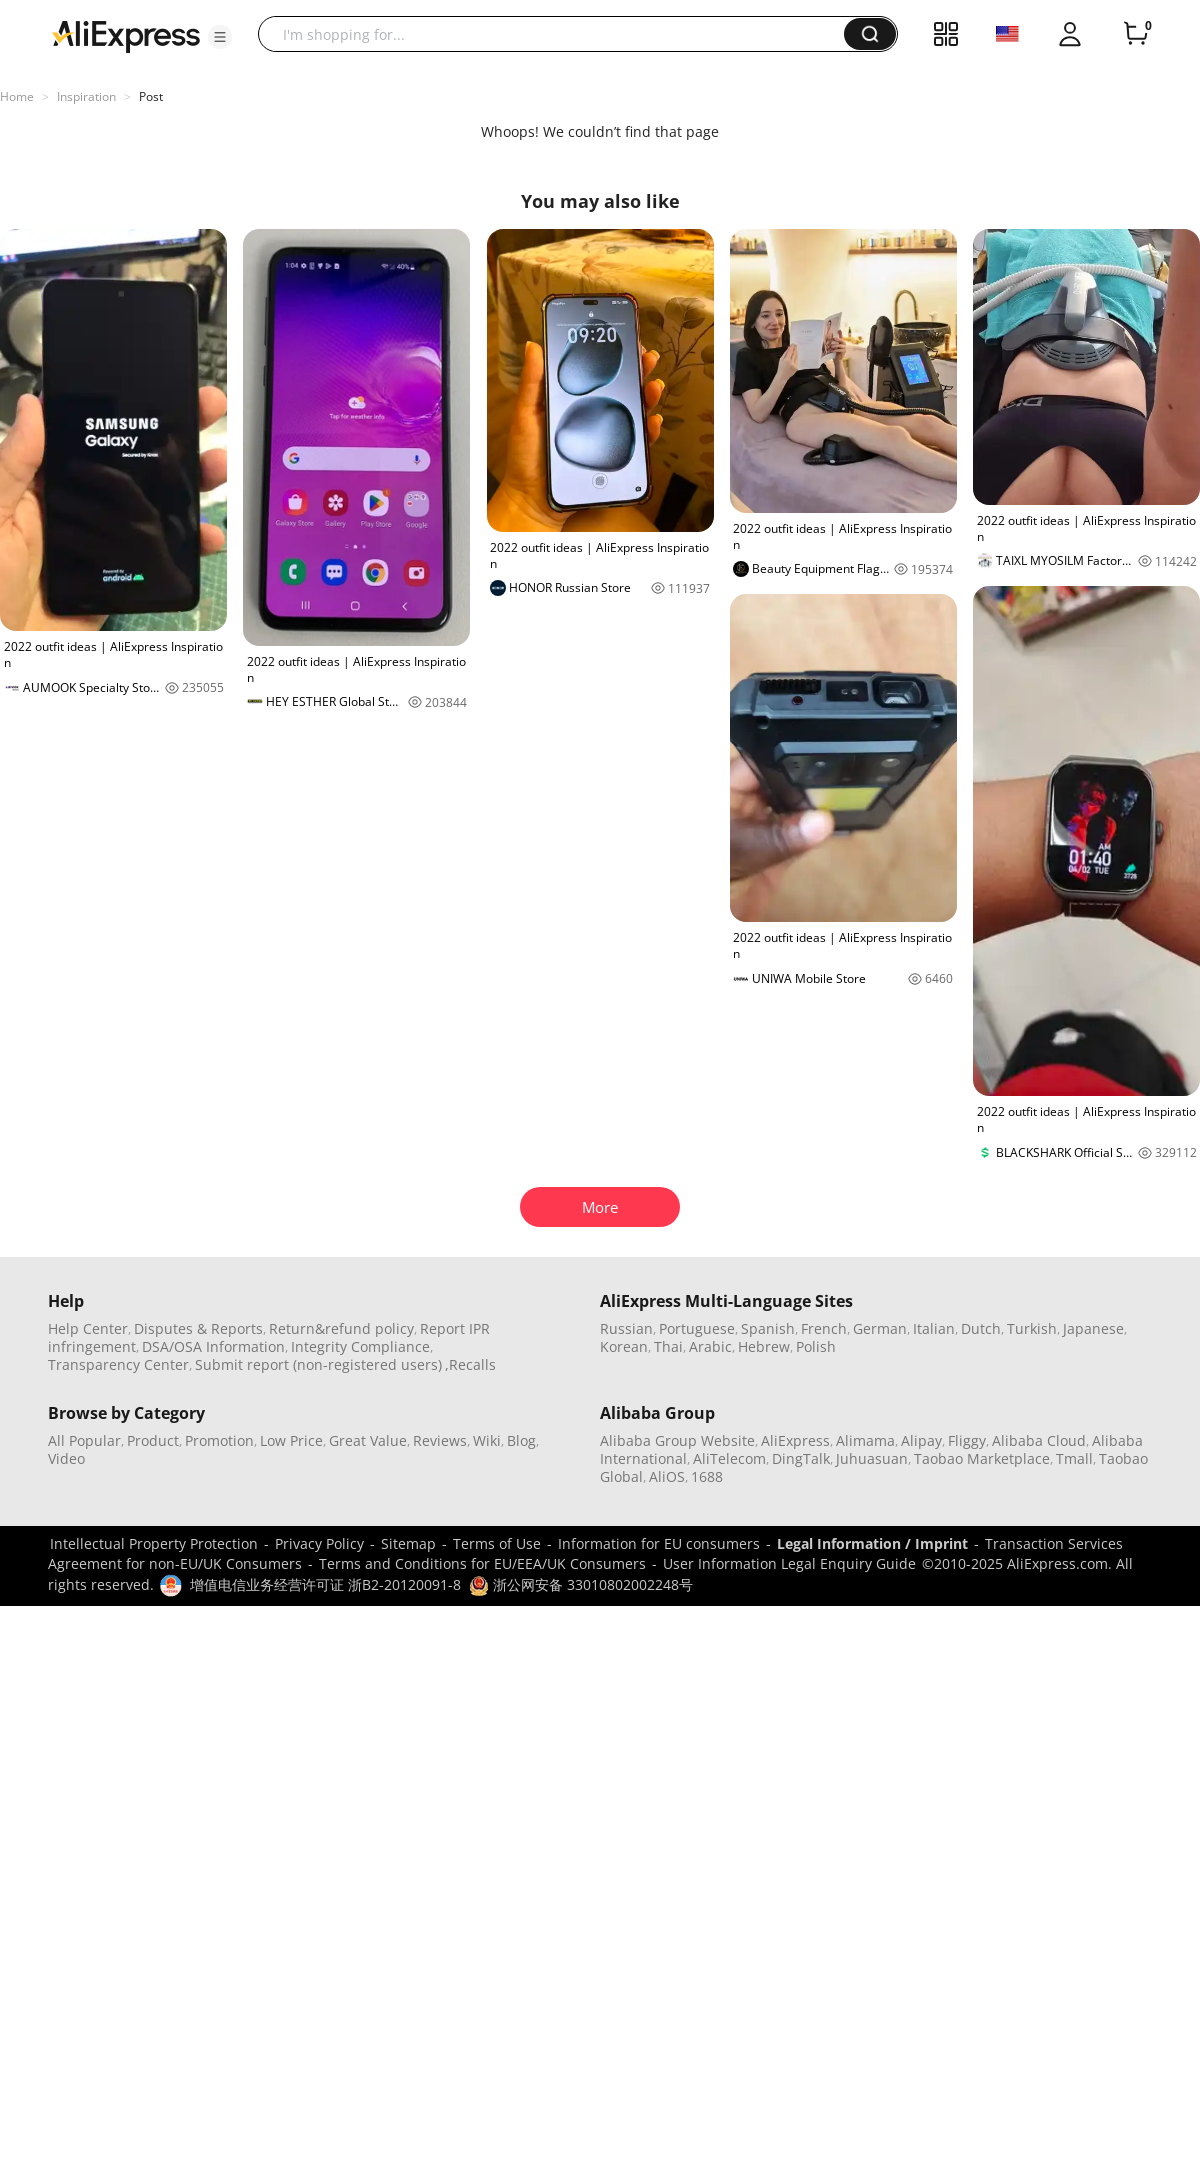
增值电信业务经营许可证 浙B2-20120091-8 (325, 1584)
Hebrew (764, 1346)
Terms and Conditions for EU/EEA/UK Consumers (482, 1563)
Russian (626, 1328)
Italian (934, 1328)
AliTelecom (729, 1458)
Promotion (219, 1440)
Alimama (865, 1440)
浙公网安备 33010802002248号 (581, 1584)
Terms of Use (497, 1543)
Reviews (440, 1440)
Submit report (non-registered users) (318, 1364)
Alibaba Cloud (1039, 1440)
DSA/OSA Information (213, 1346)
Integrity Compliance (360, 1346)
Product (153, 1440)
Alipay (921, 1440)
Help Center (88, 1328)
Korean (624, 1346)
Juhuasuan (872, 1458)
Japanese (1093, 1328)
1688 (707, 1476)
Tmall (1074, 1458)
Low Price (291, 1440)
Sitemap (408, 1543)
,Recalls (470, 1364)
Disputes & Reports (198, 1328)
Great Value (368, 1440)
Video (66, 1458)
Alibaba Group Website (677, 1440)
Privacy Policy (319, 1543)
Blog (521, 1440)
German (880, 1328)
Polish (816, 1346)
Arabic (710, 1346)
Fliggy (967, 1440)
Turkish (1032, 1328)
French (824, 1328)
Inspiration (86, 96)
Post (151, 96)
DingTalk (801, 1458)
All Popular (84, 1440)
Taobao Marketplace (982, 1458)
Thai (668, 1346)
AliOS (667, 1476)
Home (17, 96)
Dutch (981, 1328)
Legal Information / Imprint (872, 1543)
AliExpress (795, 1440)
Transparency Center (118, 1364)
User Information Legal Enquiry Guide (789, 1563)
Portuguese (697, 1328)
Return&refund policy (341, 1328)
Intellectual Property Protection (154, 1543)
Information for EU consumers (659, 1543)
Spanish (768, 1328)
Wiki (487, 1440)
